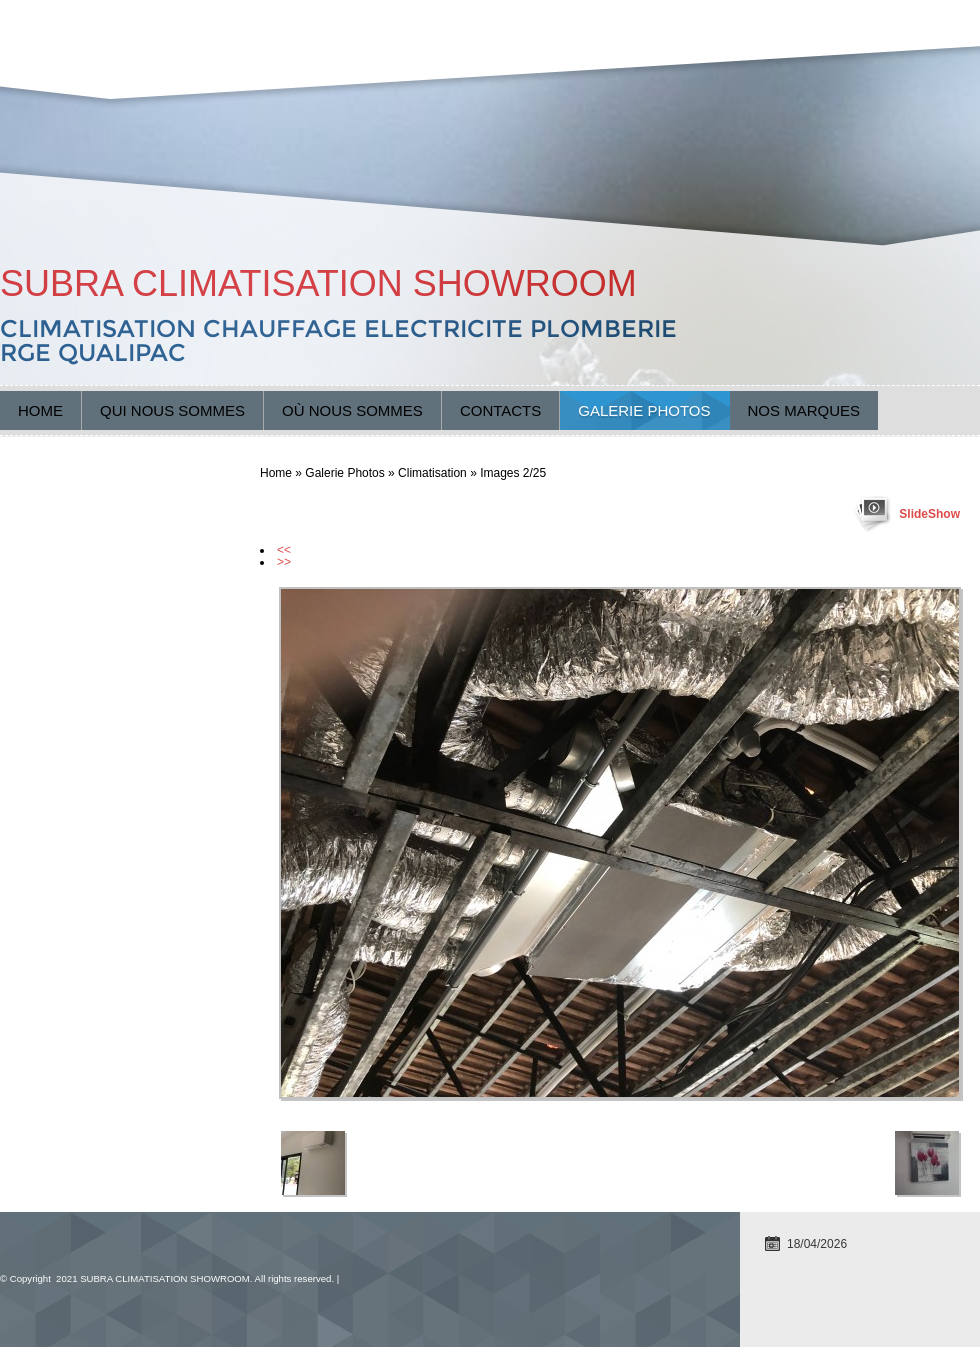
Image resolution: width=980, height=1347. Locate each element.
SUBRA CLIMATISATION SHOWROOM (318, 283)
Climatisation (432, 473)
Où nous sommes (352, 410)
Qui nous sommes (172, 410)
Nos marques (804, 410)
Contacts (500, 410)
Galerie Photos (644, 410)
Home (40, 410)
